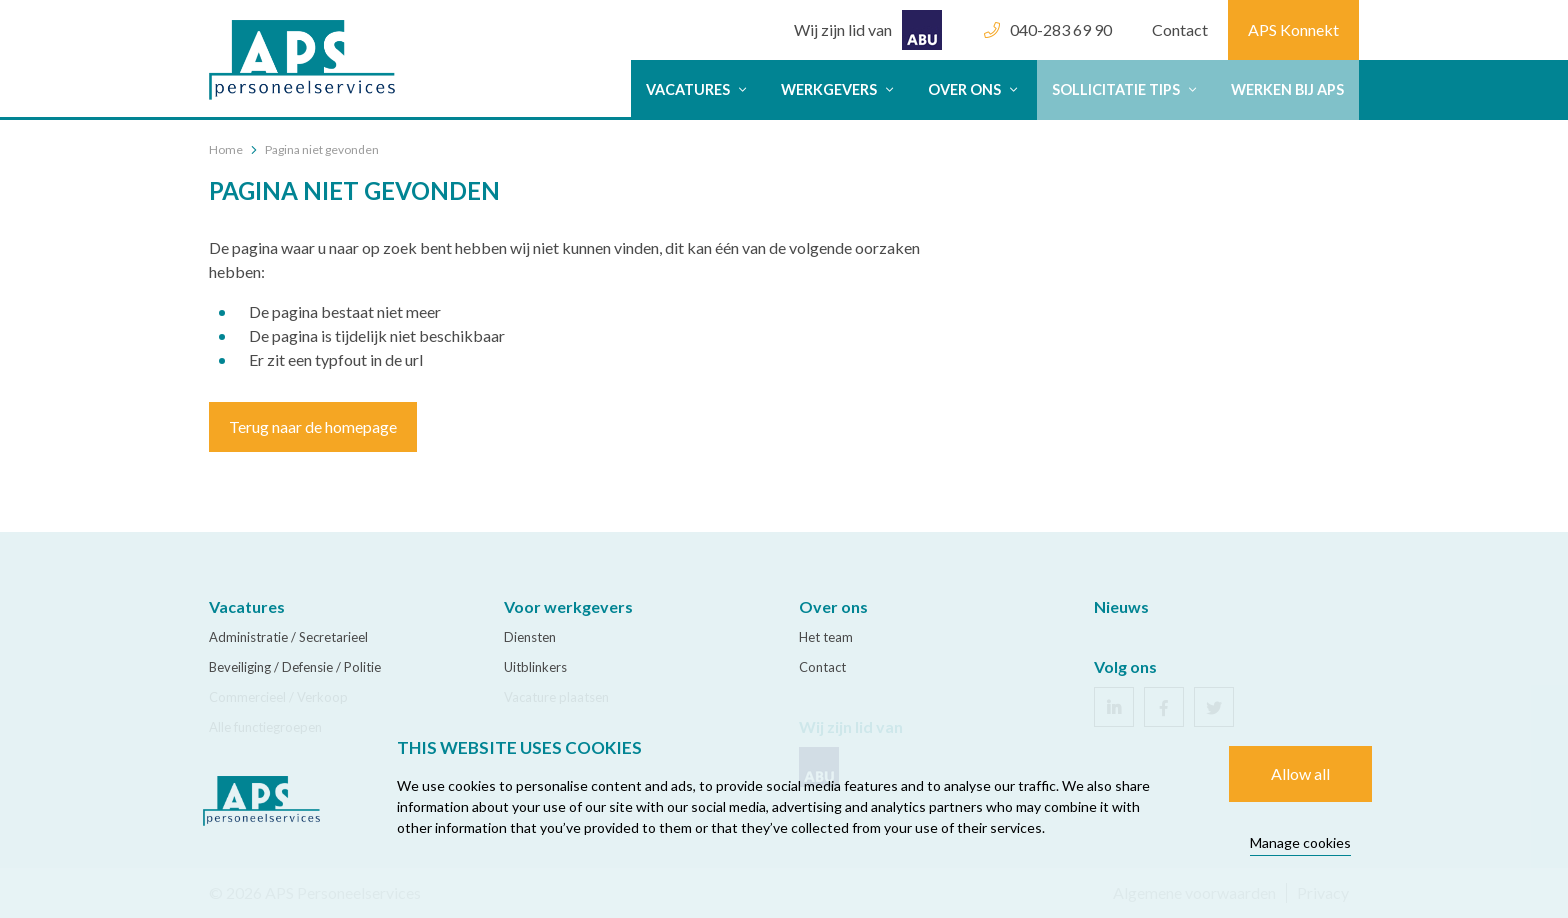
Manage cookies (1300, 842)
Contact (1180, 29)
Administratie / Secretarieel (288, 637)
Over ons (975, 89)
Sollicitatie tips (1126, 89)
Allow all (1300, 773)
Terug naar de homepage (313, 426)
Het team (826, 637)
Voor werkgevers (568, 606)
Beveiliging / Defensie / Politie (295, 667)
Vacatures (698, 89)
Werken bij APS (1287, 89)
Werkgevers (839, 89)
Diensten (530, 637)
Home (226, 149)
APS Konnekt (1293, 29)
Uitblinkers (535, 667)
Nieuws (1121, 606)
